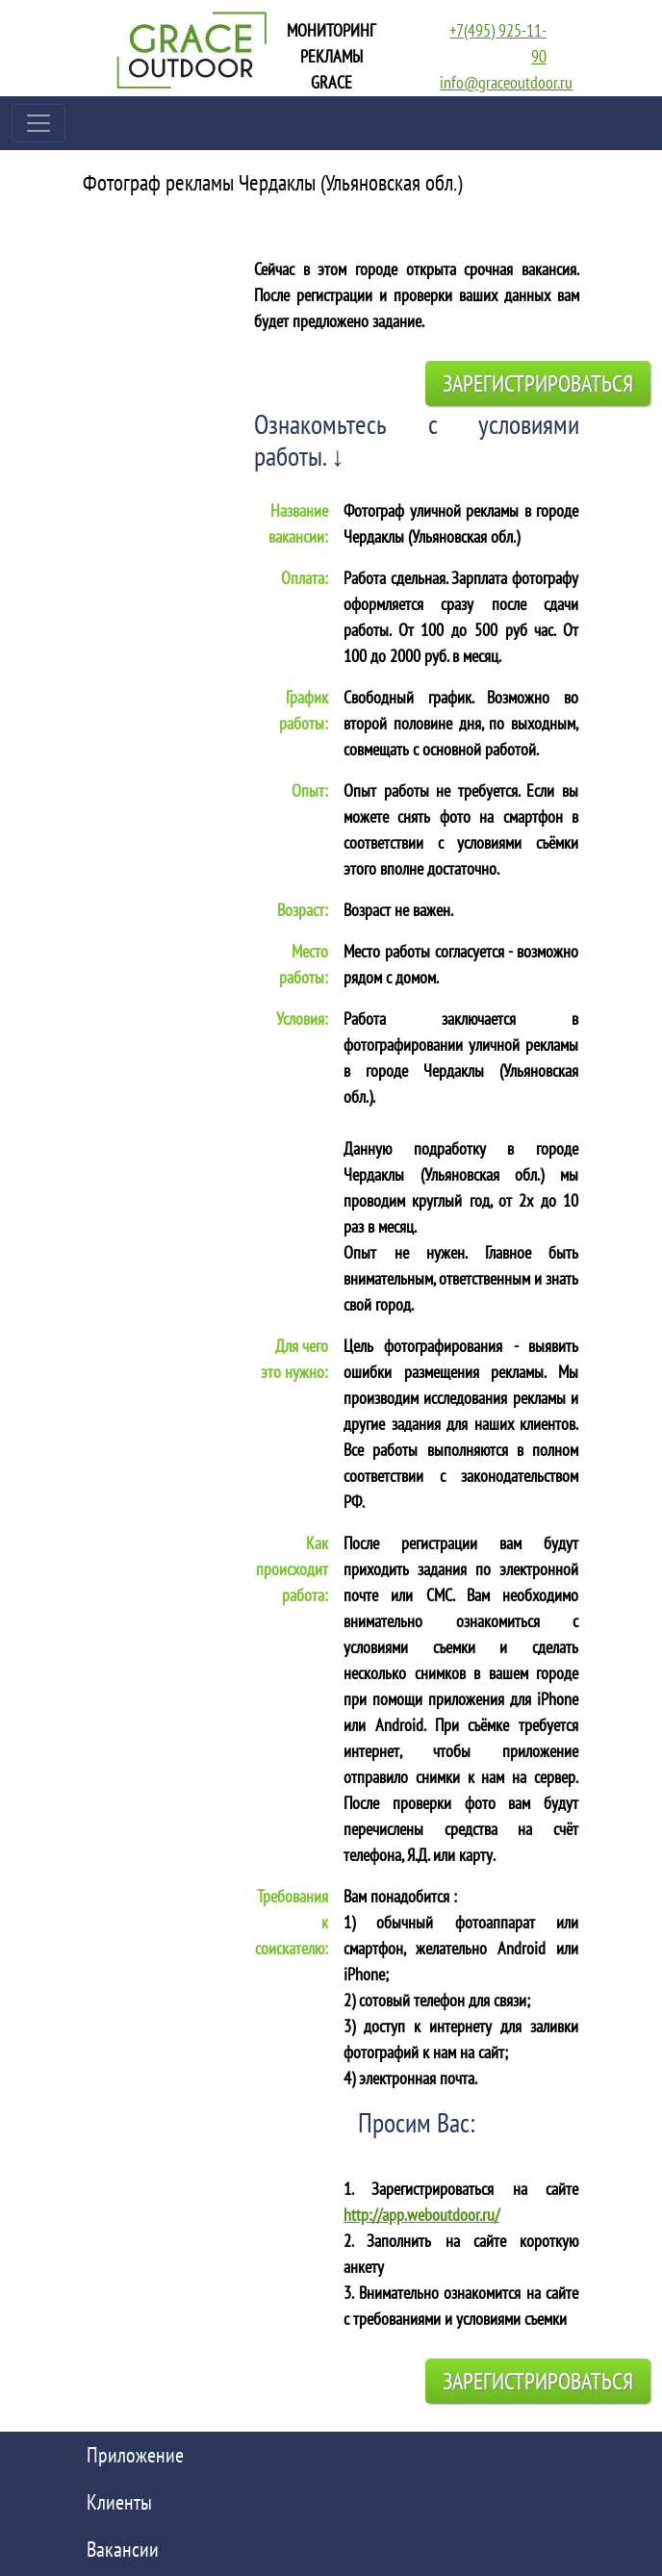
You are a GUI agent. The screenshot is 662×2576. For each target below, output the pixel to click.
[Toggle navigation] (38, 123)
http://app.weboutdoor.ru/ (421, 2215)
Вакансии (123, 2549)
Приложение (135, 2454)
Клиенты (119, 2501)
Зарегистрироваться (538, 383)
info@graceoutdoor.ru (506, 82)
